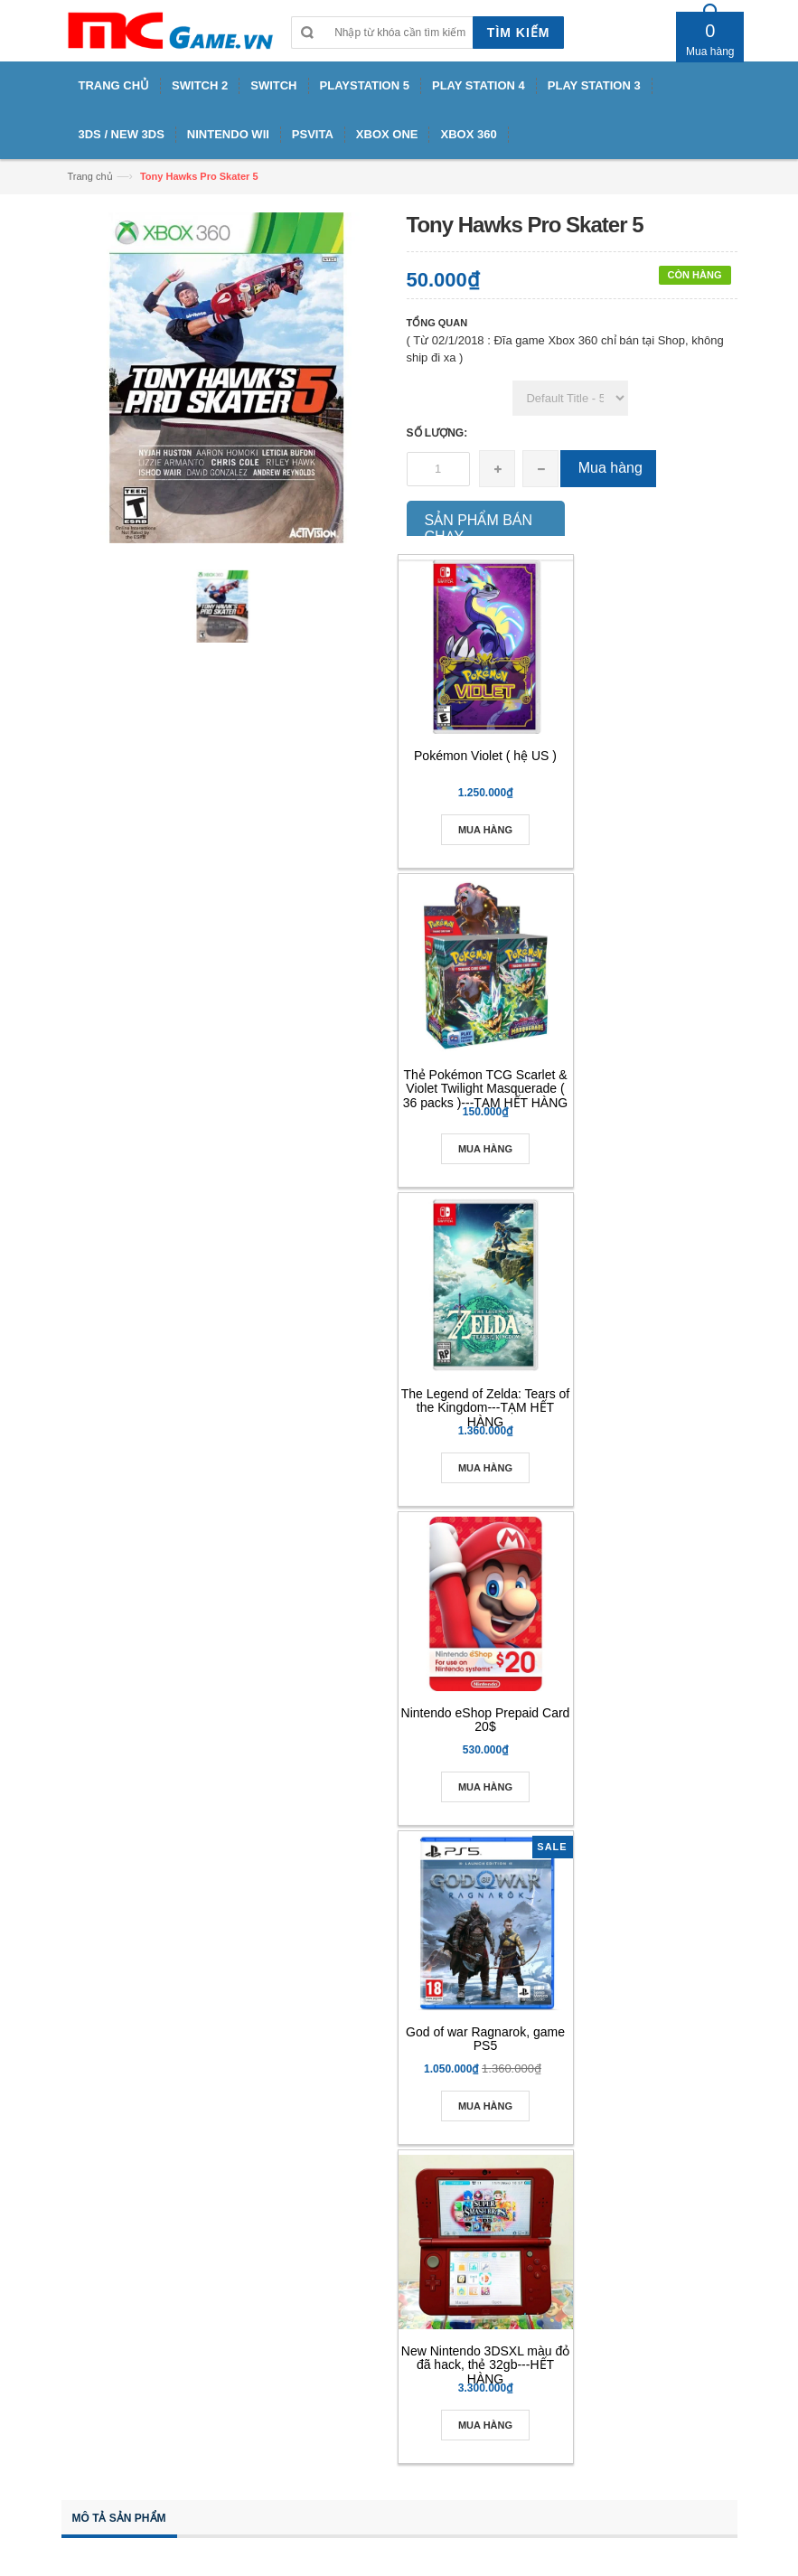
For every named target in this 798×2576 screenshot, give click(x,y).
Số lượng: (437, 433)
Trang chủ (90, 176)
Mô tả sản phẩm (119, 2518)
